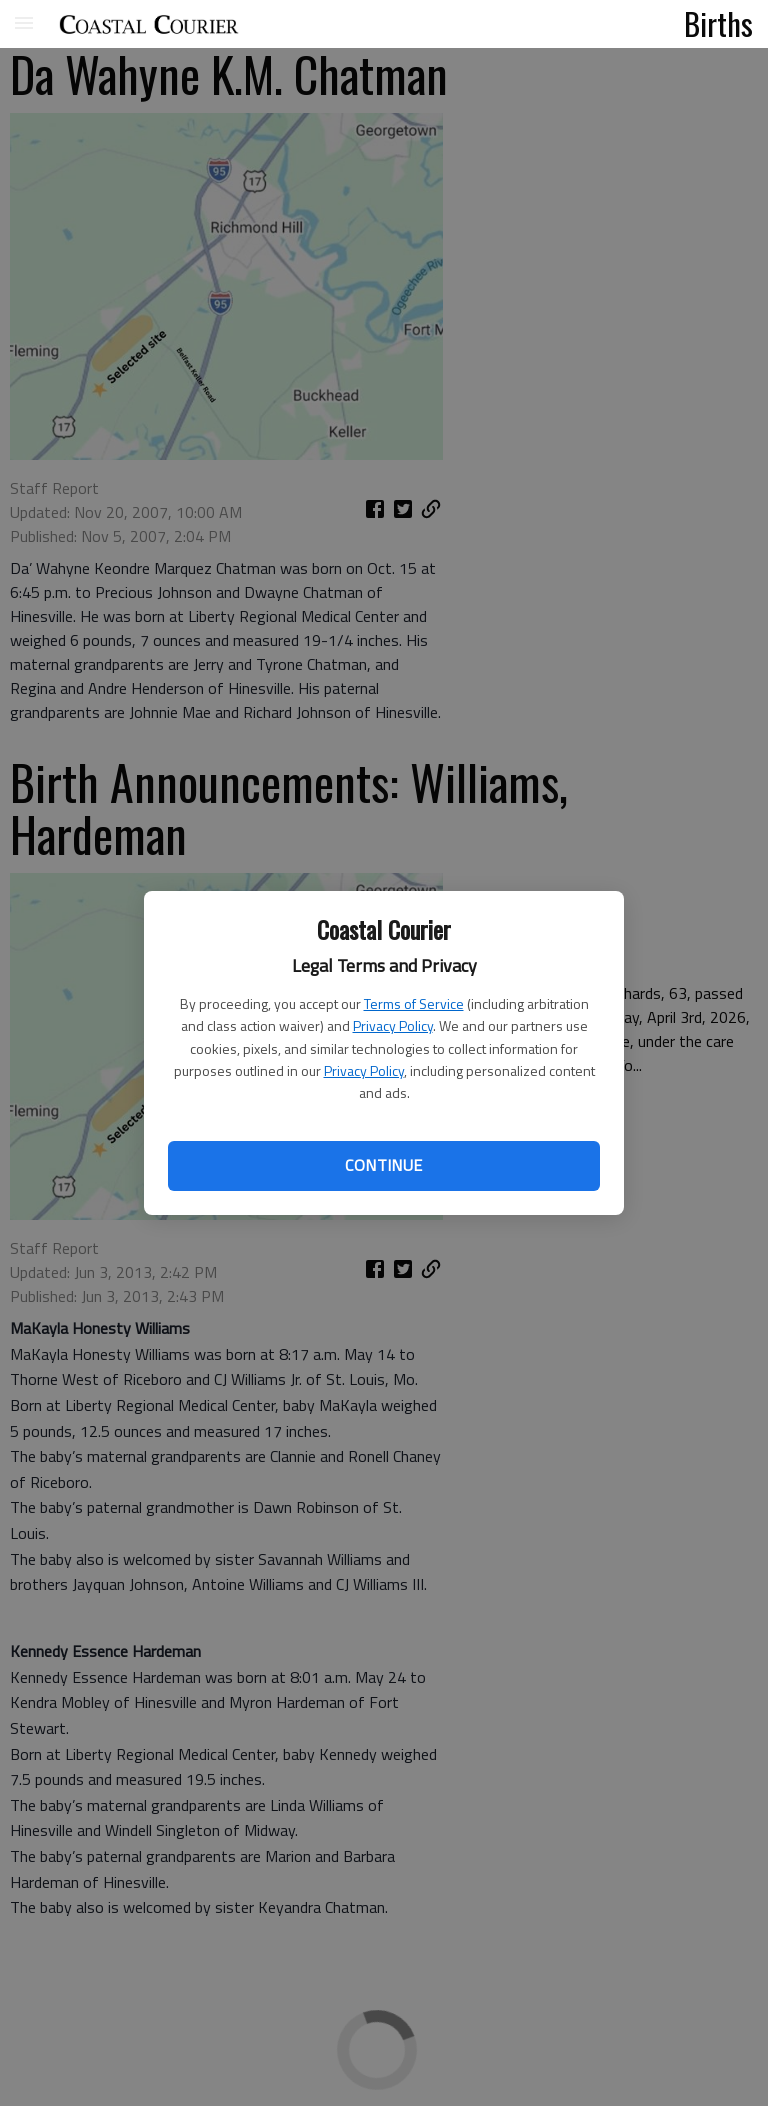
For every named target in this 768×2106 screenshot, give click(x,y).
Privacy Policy (393, 1025)
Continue (383, 1165)
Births (718, 23)
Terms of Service (414, 1003)
